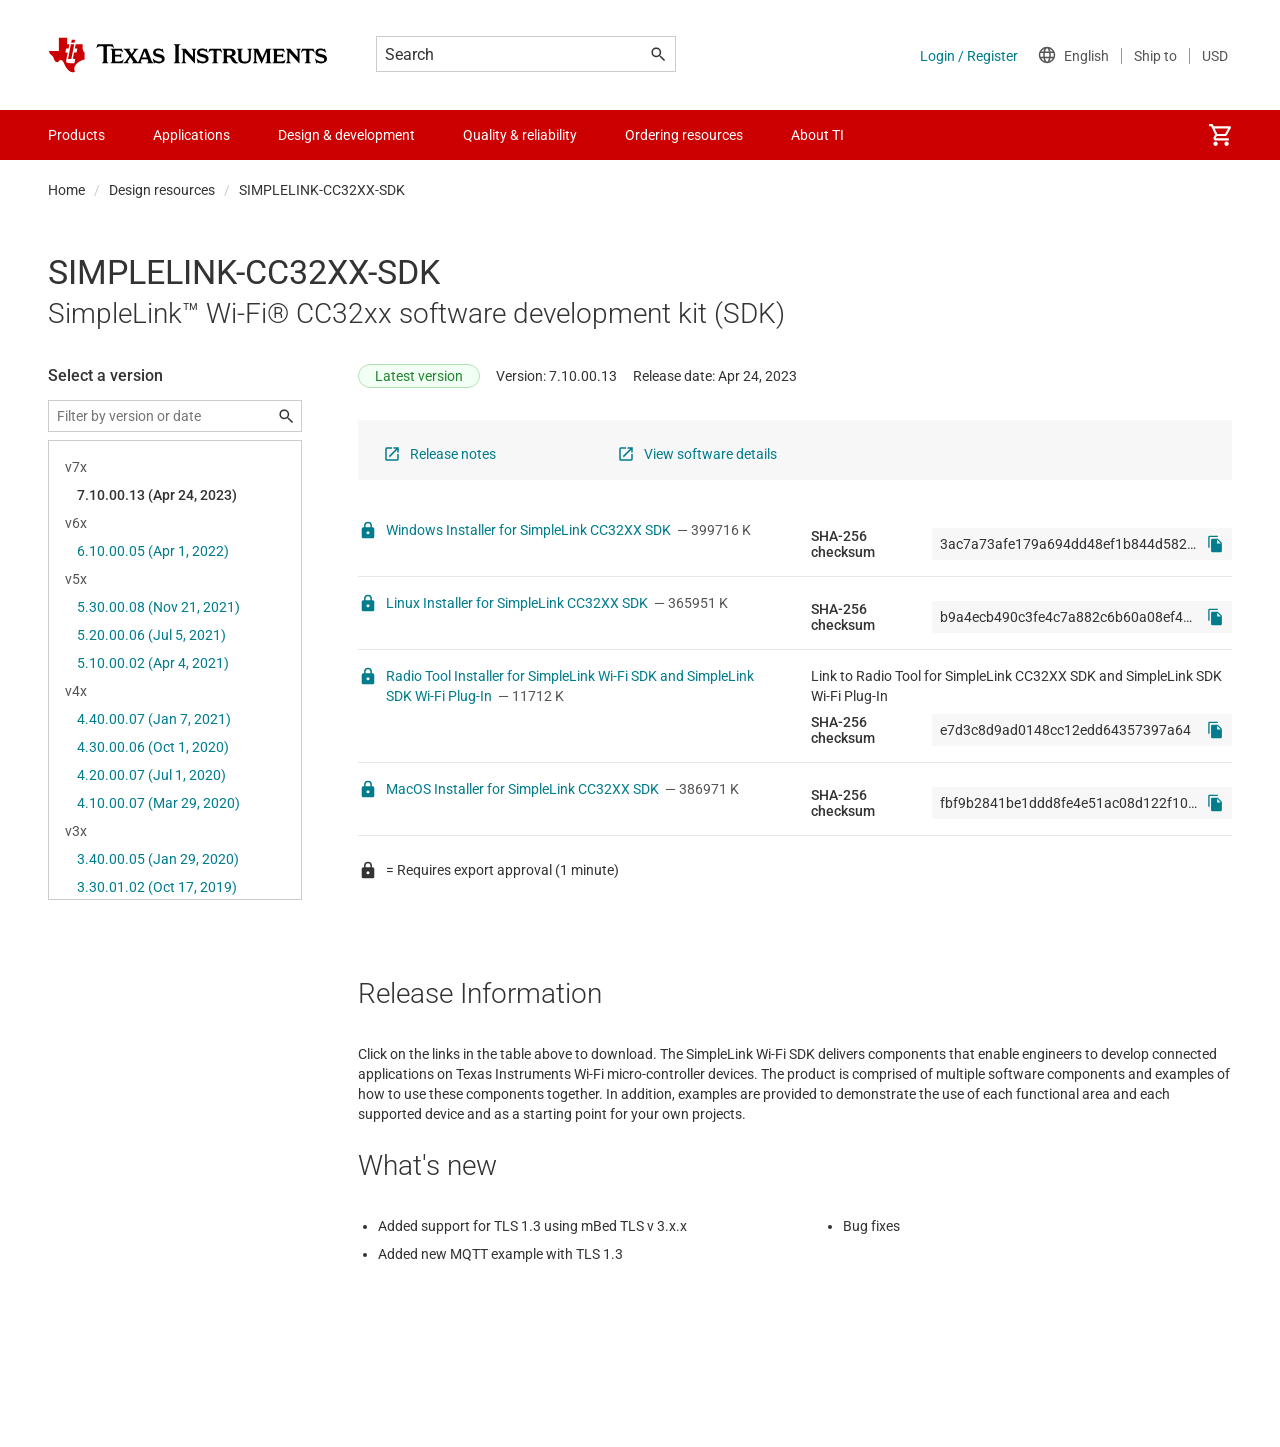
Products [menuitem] (76, 135)
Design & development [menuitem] (346, 135)
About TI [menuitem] (817, 135)
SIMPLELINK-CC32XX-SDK (322, 190)
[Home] (188, 55)
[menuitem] (1220, 135)
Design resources (162, 190)
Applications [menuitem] (191, 135)
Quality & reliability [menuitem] (520, 135)
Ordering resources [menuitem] (684, 135)
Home (66, 190)
